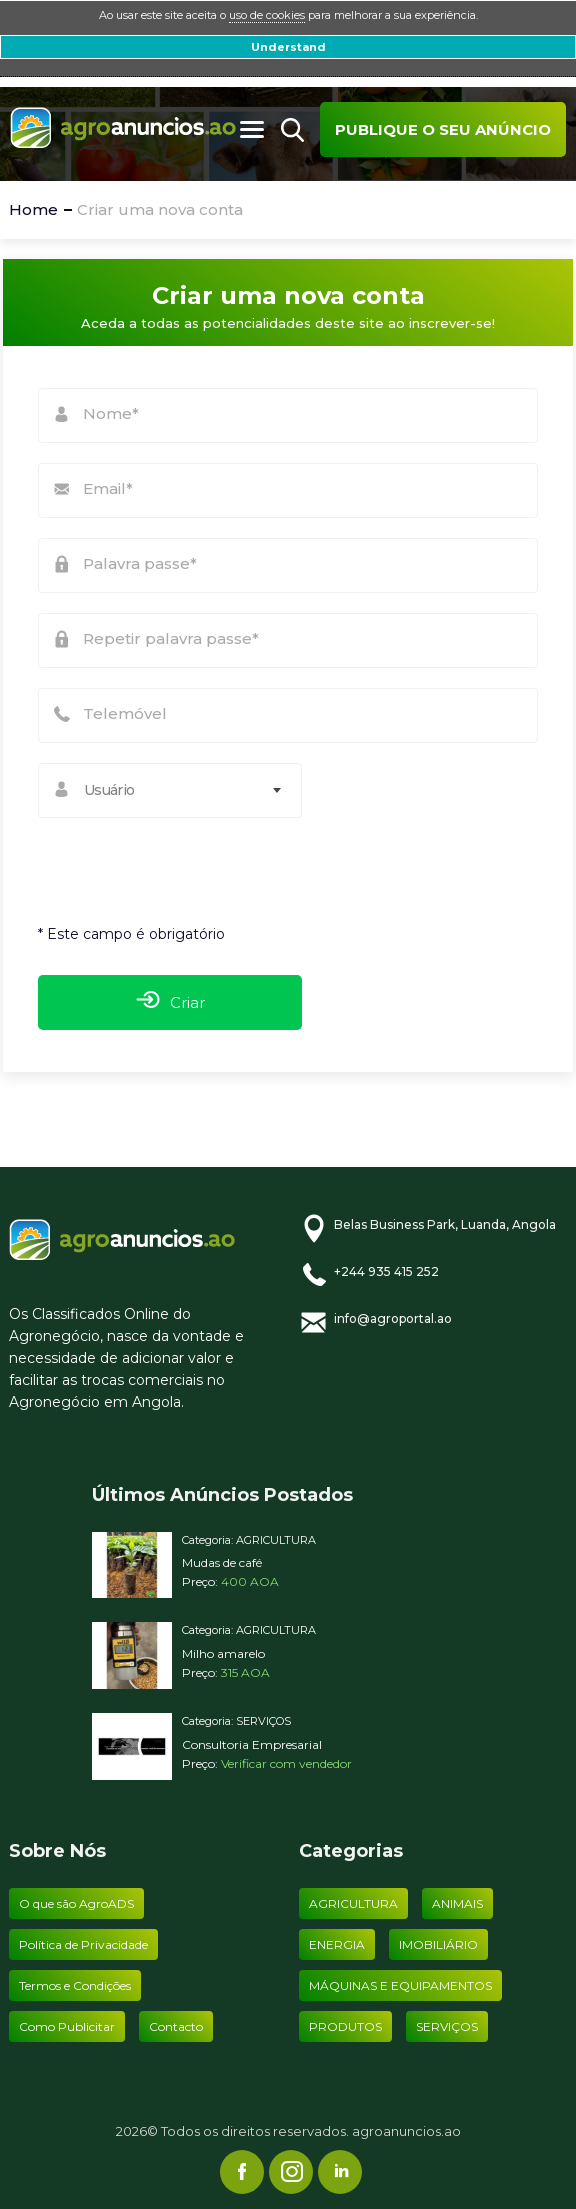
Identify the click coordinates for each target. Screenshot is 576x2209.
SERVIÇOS (263, 1721)
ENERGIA (337, 1944)
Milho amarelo (223, 1653)
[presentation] (159, 861)
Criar (170, 1002)
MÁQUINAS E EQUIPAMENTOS (400, 1985)
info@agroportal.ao (393, 1318)
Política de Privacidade (83, 1944)
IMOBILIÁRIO (438, 1944)
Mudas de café (222, 1562)
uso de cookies (267, 15)
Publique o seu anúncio (443, 129)
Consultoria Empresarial (252, 1744)
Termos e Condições (75, 1985)
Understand (288, 47)
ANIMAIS (457, 1903)
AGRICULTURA (276, 1540)
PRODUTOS (345, 2026)
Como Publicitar (67, 2026)
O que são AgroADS (76, 1903)
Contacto (176, 2026)
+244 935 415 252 (386, 1271)
